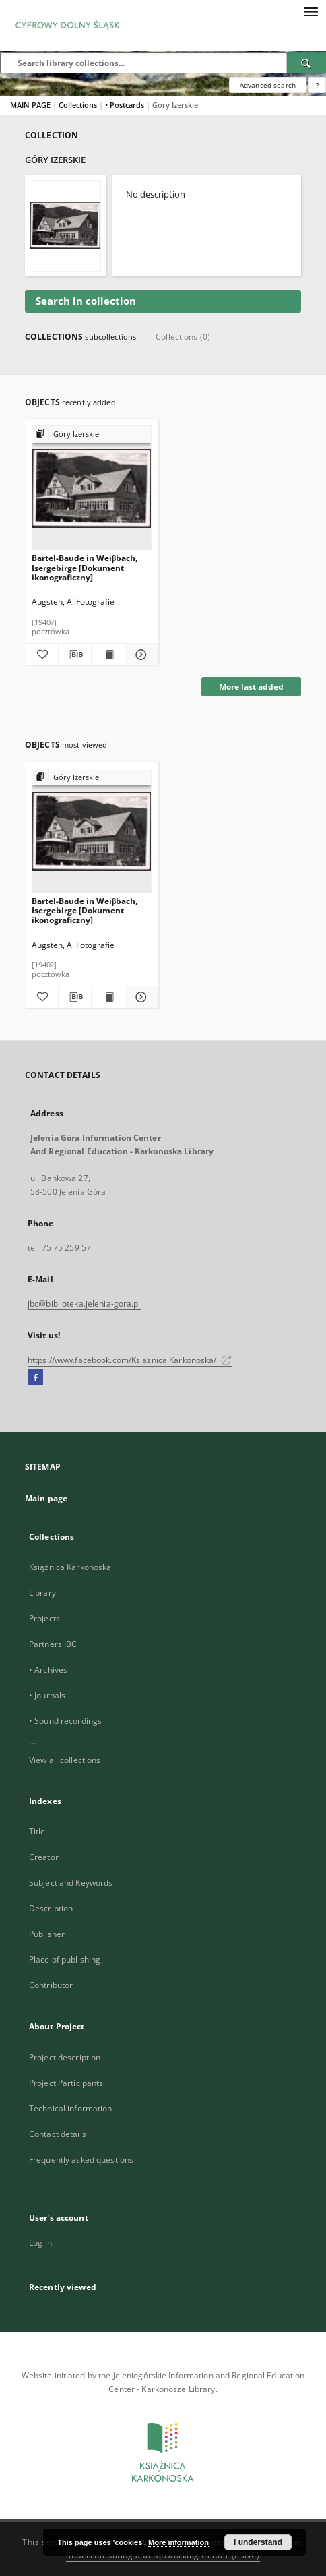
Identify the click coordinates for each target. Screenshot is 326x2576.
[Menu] (310, 11)
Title (37, 1831)
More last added (251, 686)
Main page (46, 1498)
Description (51, 1908)
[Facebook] (35, 1378)
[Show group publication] (91, 434)
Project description (64, 2057)
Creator (44, 1857)
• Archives (48, 1669)
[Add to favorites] (41, 654)
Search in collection (86, 301)
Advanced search (268, 85)
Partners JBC (53, 1644)
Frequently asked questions (81, 2159)
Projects (44, 1618)
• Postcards (125, 105)
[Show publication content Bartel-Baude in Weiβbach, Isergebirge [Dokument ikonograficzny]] (108, 654)
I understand (258, 2542)
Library (42, 1592)
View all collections (64, 1760)
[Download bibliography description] (75, 654)
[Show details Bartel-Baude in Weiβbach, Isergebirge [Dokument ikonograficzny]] (139, 654)
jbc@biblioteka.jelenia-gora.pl (84, 1303)
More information (178, 2542)
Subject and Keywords (70, 1882)
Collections (79, 105)
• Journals (47, 1695)
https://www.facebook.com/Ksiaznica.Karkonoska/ (130, 1360)
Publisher (47, 1934)
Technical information (70, 2108)
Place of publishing (64, 1959)
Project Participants (66, 2083)
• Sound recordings (65, 1721)
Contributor (51, 1985)
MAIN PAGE (30, 105)
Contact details (57, 2134)
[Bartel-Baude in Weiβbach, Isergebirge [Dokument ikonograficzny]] (91, 488)
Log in (40, 2242)
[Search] (306, 62)
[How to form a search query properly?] (317, 85)
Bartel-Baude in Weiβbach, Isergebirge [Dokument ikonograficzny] (84, 567)
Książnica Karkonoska (70, 1567)
